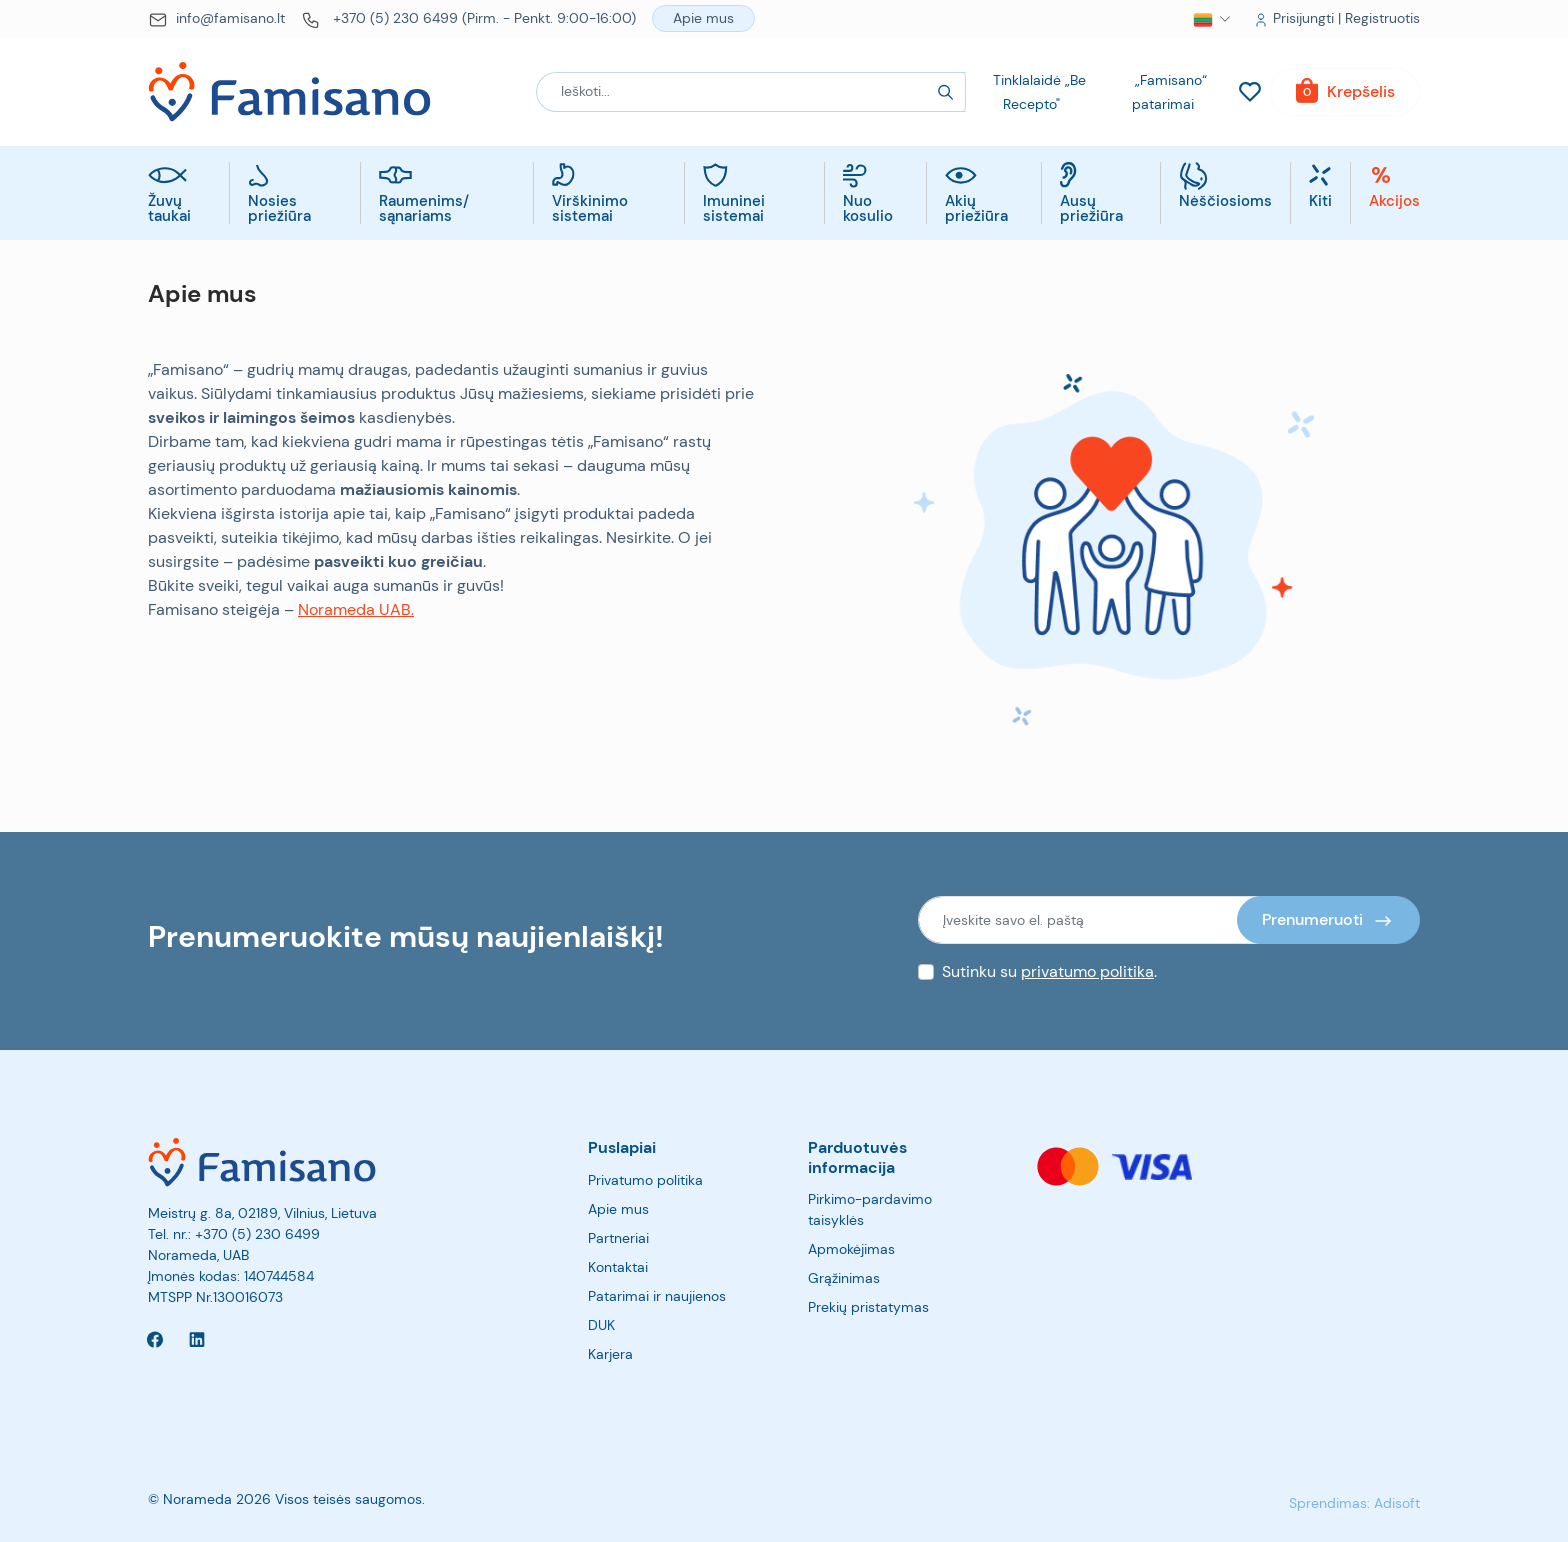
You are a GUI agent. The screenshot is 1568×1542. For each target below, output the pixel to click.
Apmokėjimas (851, 1249)
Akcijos (1394, 202)
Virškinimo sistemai (590, 210)
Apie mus (618, 1209)
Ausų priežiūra (1091, 210)
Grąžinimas (844, 1278)
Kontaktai (618, 1267)
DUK (601, 1325)
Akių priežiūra (976, 210)
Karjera (610, 1354)
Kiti (1320, 202)
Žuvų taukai (169, 210)
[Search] (946, 92)
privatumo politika (1087, 971)
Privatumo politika (645, 1180)
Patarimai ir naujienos (657, 1296)
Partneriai (618, 1238)
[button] (1203, 19)
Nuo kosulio (868, 210)
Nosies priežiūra (279, 210)
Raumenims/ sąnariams (424, 210)
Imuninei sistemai (734, 210)
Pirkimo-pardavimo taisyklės (870, 1209)
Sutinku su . (1049, 971)
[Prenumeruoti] (1328, 920)
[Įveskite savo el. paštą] (1089, 920)
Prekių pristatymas (868, 1307)
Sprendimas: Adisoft (1354, 1503)
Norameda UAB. (356, 609)
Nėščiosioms (1225, 202)
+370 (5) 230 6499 (257, 1234)
